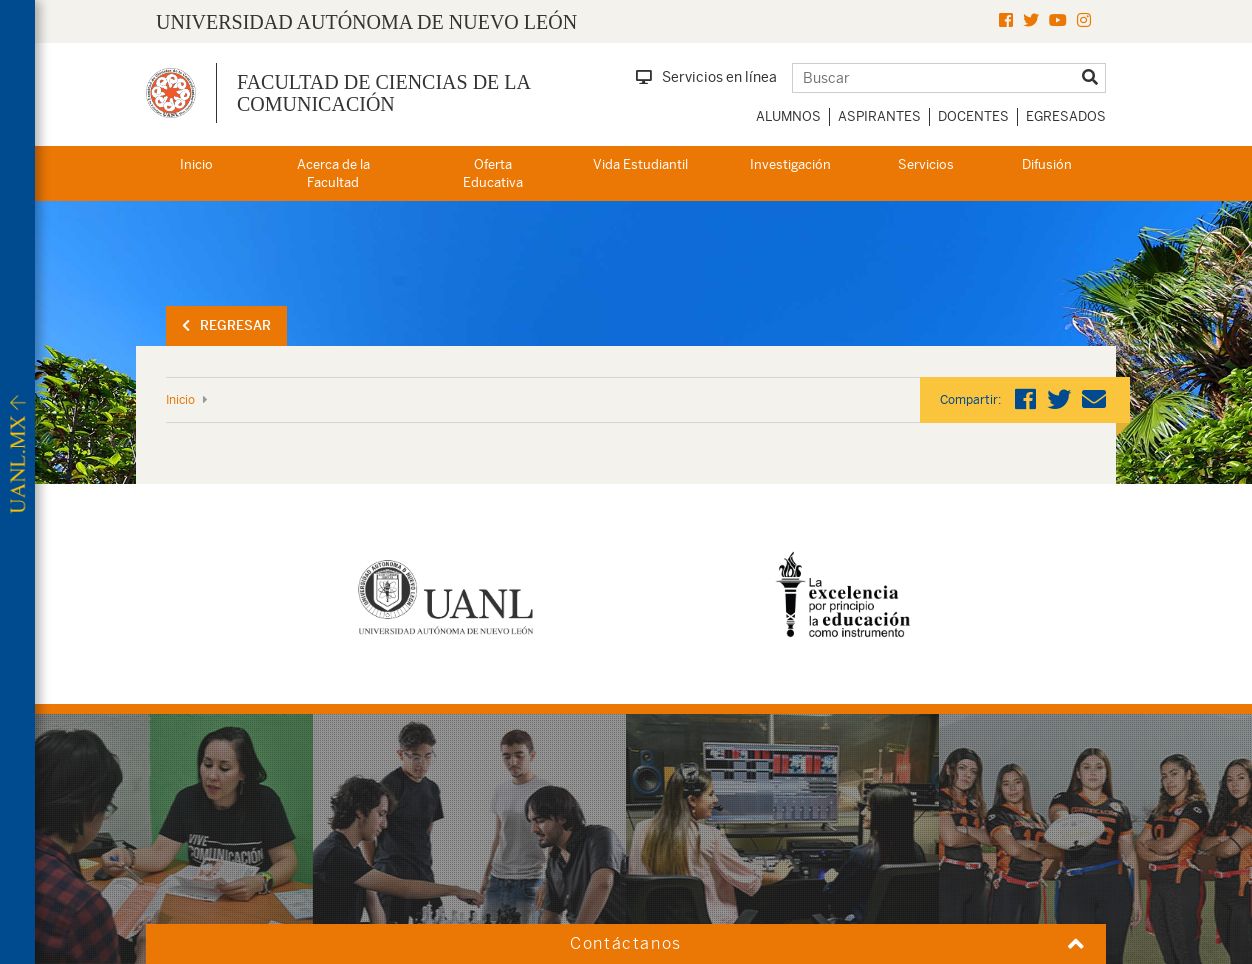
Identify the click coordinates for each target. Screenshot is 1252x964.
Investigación (790, 164)
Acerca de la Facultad (333, 174)
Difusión (1047, 164)
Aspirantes (879, 116)
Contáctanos (626, 943)
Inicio (196, 164)
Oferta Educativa (493, 174)
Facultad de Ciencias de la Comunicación (383, 93)
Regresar (226, 325)
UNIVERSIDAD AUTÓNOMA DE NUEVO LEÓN (366, 22)
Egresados (1066, 116)
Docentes (973, 116)
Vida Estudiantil (640, 164)
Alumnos (788, 116)
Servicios (926, 164)
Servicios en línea (706, 77)
